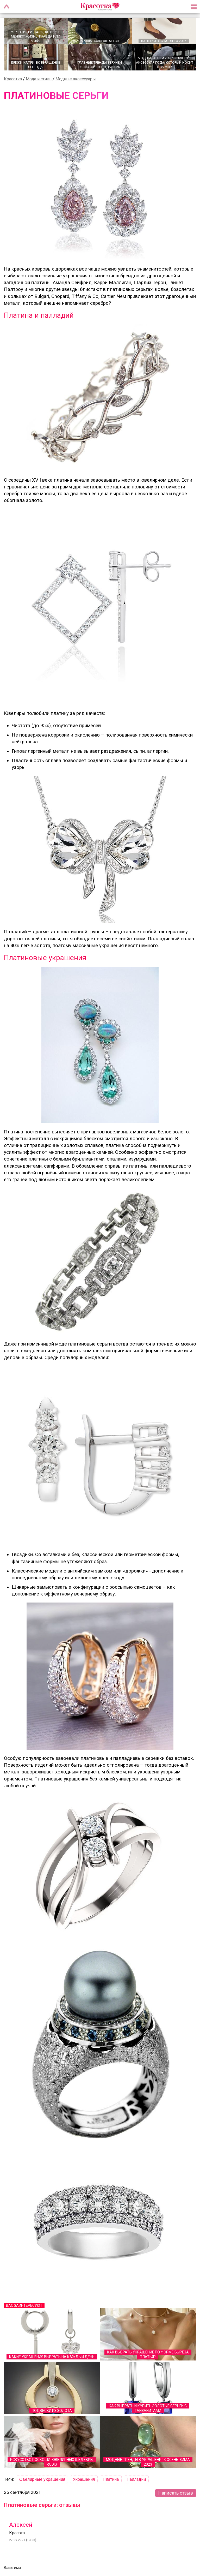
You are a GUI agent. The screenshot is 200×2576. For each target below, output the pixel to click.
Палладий (136, 2479)
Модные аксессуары (75, 78)
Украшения (84, 2479)
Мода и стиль (39, 78)
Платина (111, 2479)
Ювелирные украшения (41, 2479)
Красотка (13, 78)
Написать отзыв (175, 2493)
